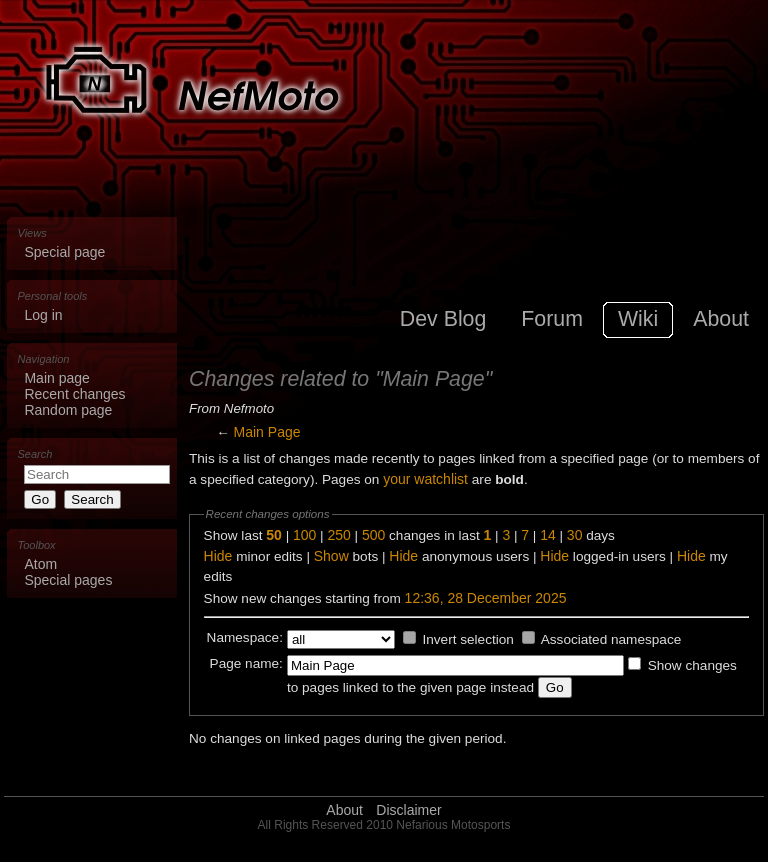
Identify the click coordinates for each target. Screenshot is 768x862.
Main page (56, 378)
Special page (64, 252)
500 (373, 535)
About (344, 810)
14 (548, 535)
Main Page (267, 432)
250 (338, 535)
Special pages (68, 580)
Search (35, 454)
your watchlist (425, 479)
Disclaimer (408, 810)
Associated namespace (611, 639)
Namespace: (245, 637)
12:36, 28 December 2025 (486, 598)
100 (304, 535)
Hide (218, 556)
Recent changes (74, 394)
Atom (40, 564)
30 (575, 535)
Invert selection (467, 639)
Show (331, 556)
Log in (43, 315)
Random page (68, 410)
